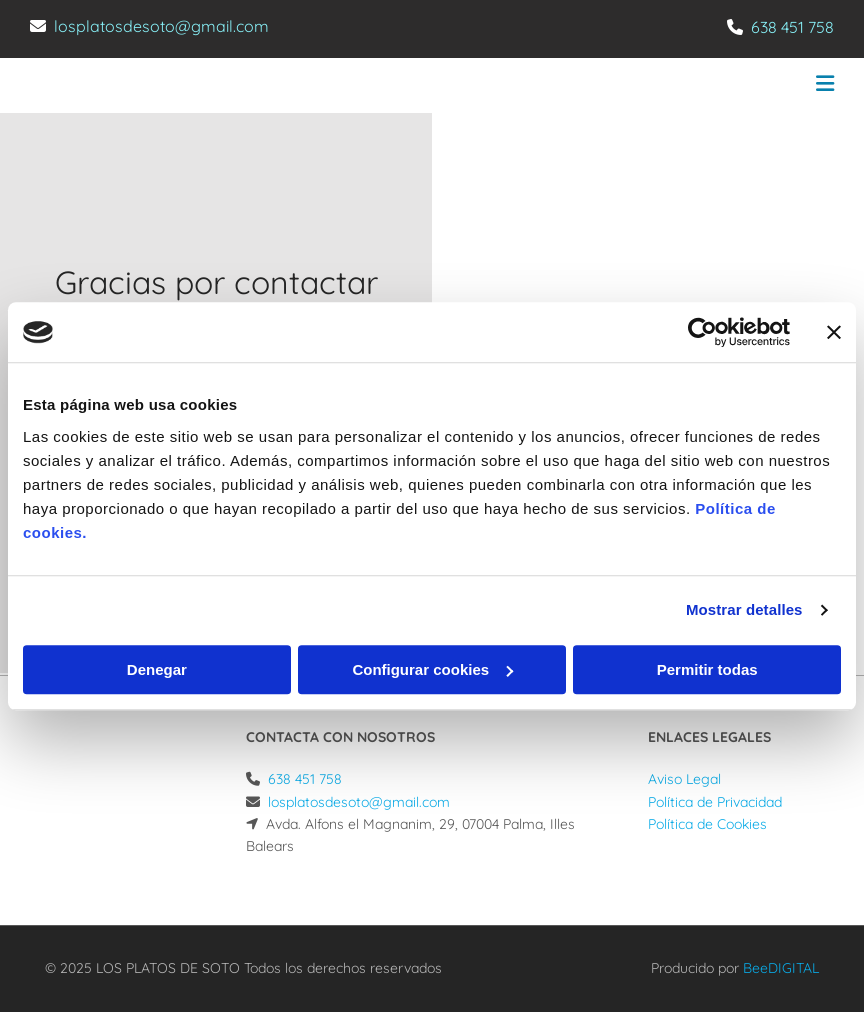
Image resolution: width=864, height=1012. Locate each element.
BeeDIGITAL (781, 968)
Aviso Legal (684, 779)
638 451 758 (792, 27)
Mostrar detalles (744, 609)
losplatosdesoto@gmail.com (161, 26)
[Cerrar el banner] (834, 332)
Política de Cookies (707, 824)
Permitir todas (707, 669)
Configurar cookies (432, 669)
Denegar (157, 669)
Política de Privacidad (715, 802)
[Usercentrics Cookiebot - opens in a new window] (702, 332)
